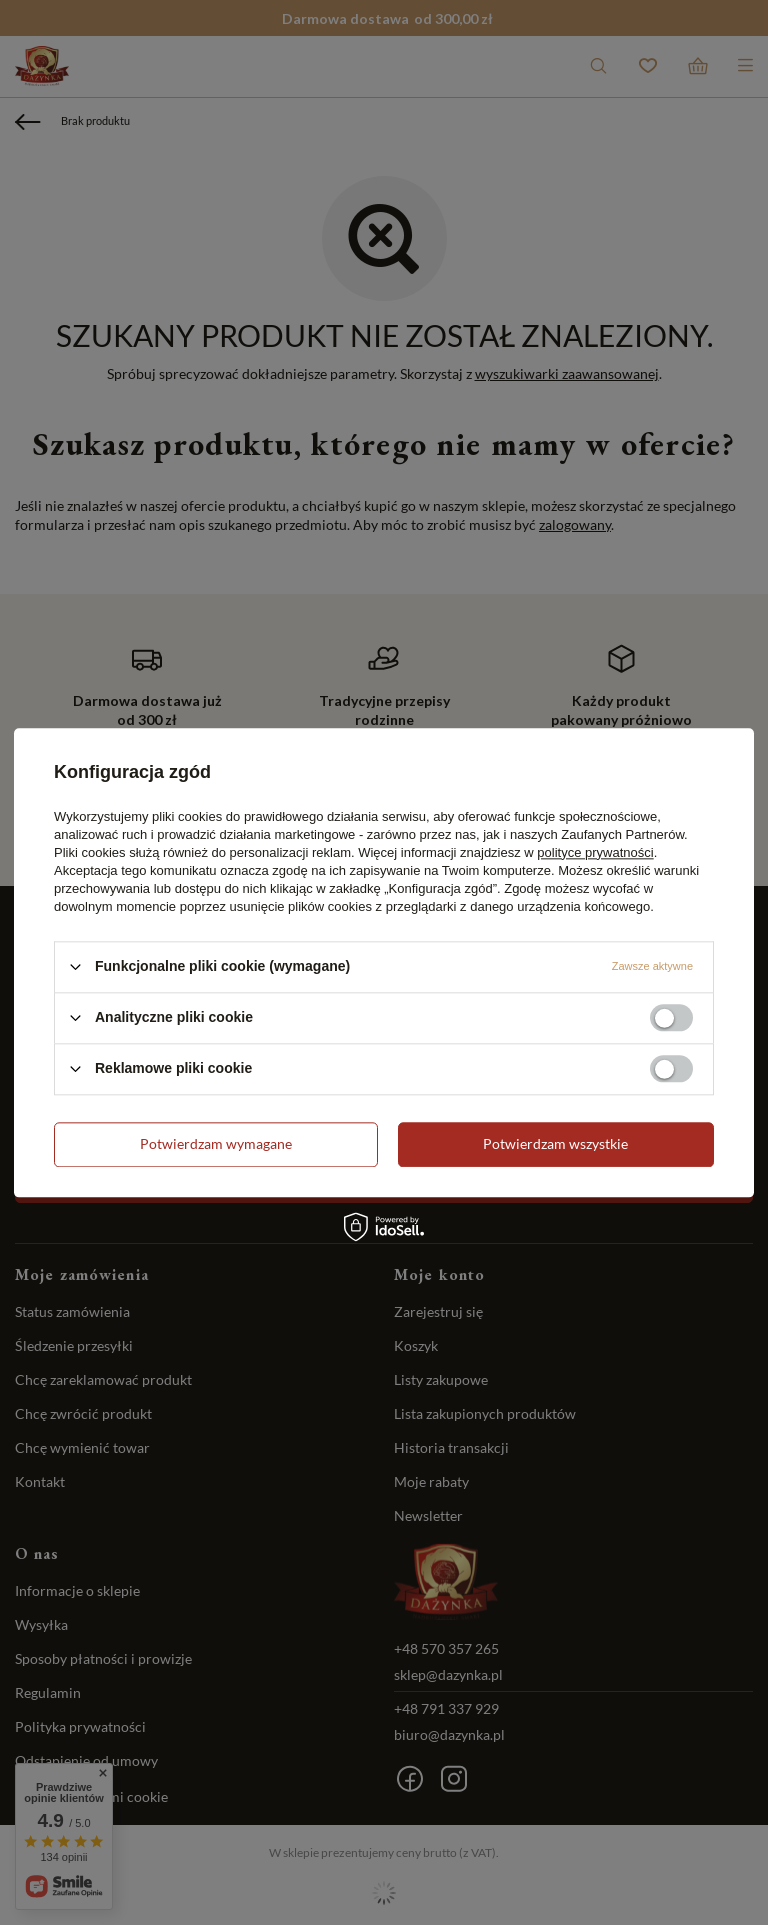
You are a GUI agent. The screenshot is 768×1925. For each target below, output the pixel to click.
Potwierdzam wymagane (216, 1143)
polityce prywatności (595, 852)
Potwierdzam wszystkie (555, 1143)
